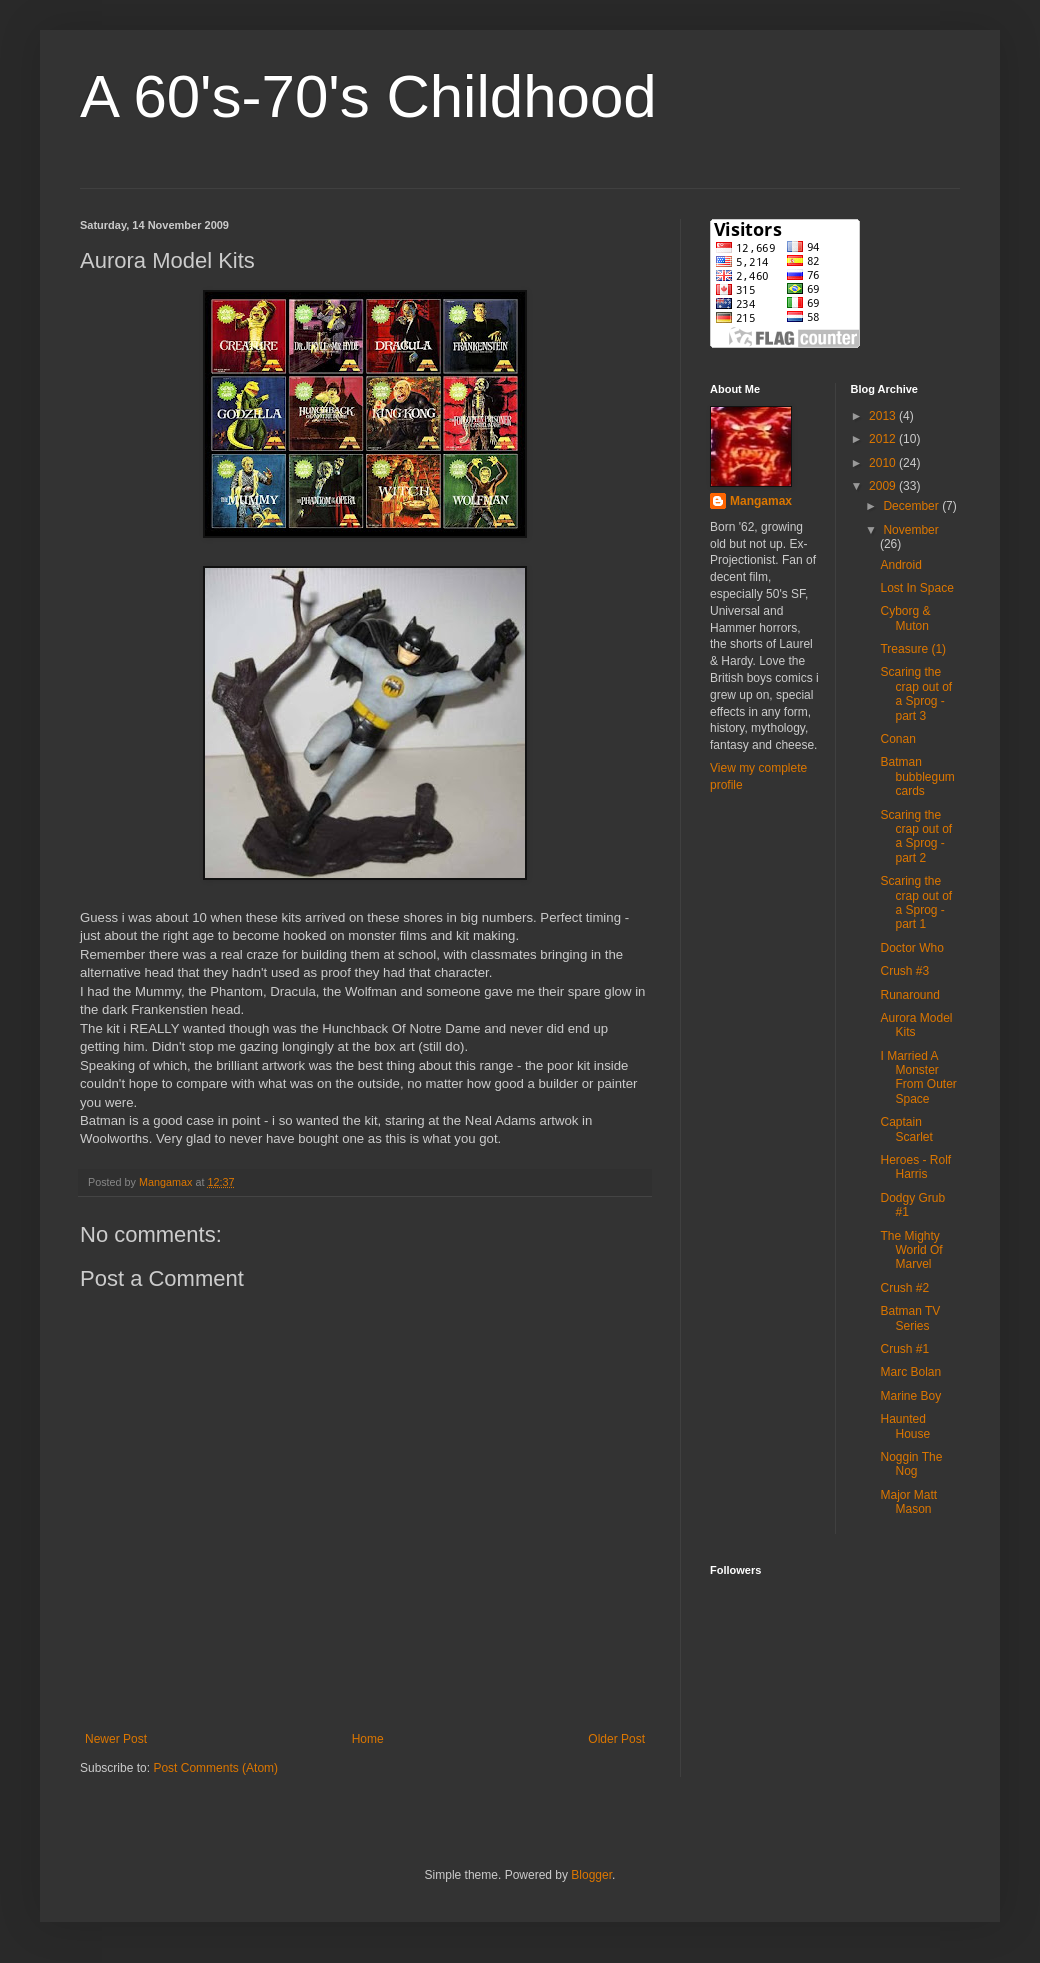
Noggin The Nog (911, 1464)
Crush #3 (904, 971)
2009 (884, 486)
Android (900, 565)
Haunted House (905, 1426)
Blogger (591, 1875)
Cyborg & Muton (905, 618)
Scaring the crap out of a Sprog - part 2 (916, 836)
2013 (884, 416)
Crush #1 (904, 1349)
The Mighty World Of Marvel (911, 1250)
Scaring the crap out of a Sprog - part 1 (916, 902)
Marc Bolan (910, 1372)
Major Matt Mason (908, 1502)
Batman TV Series (910, 1318)
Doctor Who (911, 948)
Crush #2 (904, 1288)
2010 (884, 463)
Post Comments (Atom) (215, 1768)
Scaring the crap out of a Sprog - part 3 (916, 693)
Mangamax (761, 501)
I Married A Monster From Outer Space (918, 1077)
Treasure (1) (913, 649)
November (910, 530)
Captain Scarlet (906, 1129)
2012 (884, 439)
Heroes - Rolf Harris (915, 1167)
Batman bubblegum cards (917, 776)
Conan (897, 739)
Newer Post (116, 1739)
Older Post (616, 1739)
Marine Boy (910, 1396)
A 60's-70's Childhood (368, 96)
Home (368, 1739)
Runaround (909, 995)
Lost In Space (916, 588)
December (912, 506)
